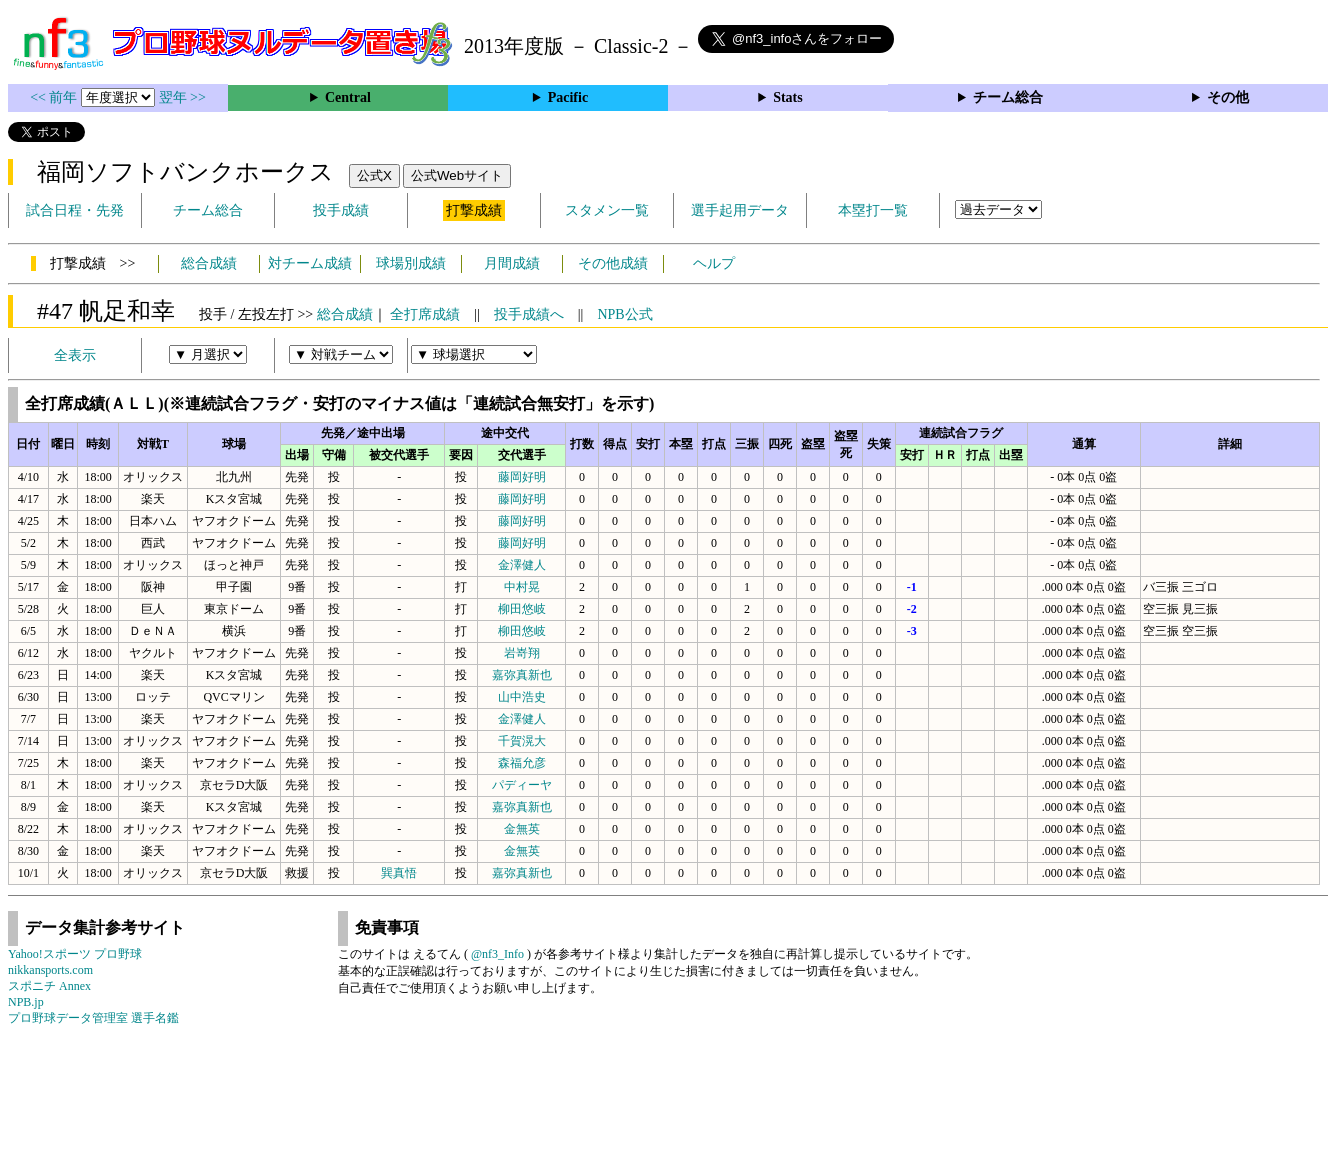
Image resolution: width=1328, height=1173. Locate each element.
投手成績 (341, 210)
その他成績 (613, 263)
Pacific (568, 97)
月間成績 (512, 263)
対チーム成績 (310, 263)
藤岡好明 (522, 477)
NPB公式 (624, 314)
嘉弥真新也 (522, 675)
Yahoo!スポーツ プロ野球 (75, 954)
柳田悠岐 (522, 609)
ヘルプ (714, 263)
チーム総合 (1008, 97)
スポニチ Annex (49, 986)
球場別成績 (411, 263)
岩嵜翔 (522, 653)
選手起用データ (740, 210)
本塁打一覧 (873, 210)
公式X (374, 175)
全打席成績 (425, 314)
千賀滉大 (522, 741)
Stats (788, 97)
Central (348, 97)
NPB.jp (26, 1002)
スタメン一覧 (607, 210)
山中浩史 (522, 697)
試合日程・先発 (75, 210)
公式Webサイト (457, 175)
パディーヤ (522, 785)
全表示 (75, 355)
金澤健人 (522, 565)
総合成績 (209, 263)
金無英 (522, 829)
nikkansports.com (50, 970)
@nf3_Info (497, 954)
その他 (1228, 97)
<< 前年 (55, 97)
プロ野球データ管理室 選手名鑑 (93, 1018)
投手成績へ (529, 314)
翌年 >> (182, 97)
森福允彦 (522, 763)
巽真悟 (399, 873)
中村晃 (522, 587)
